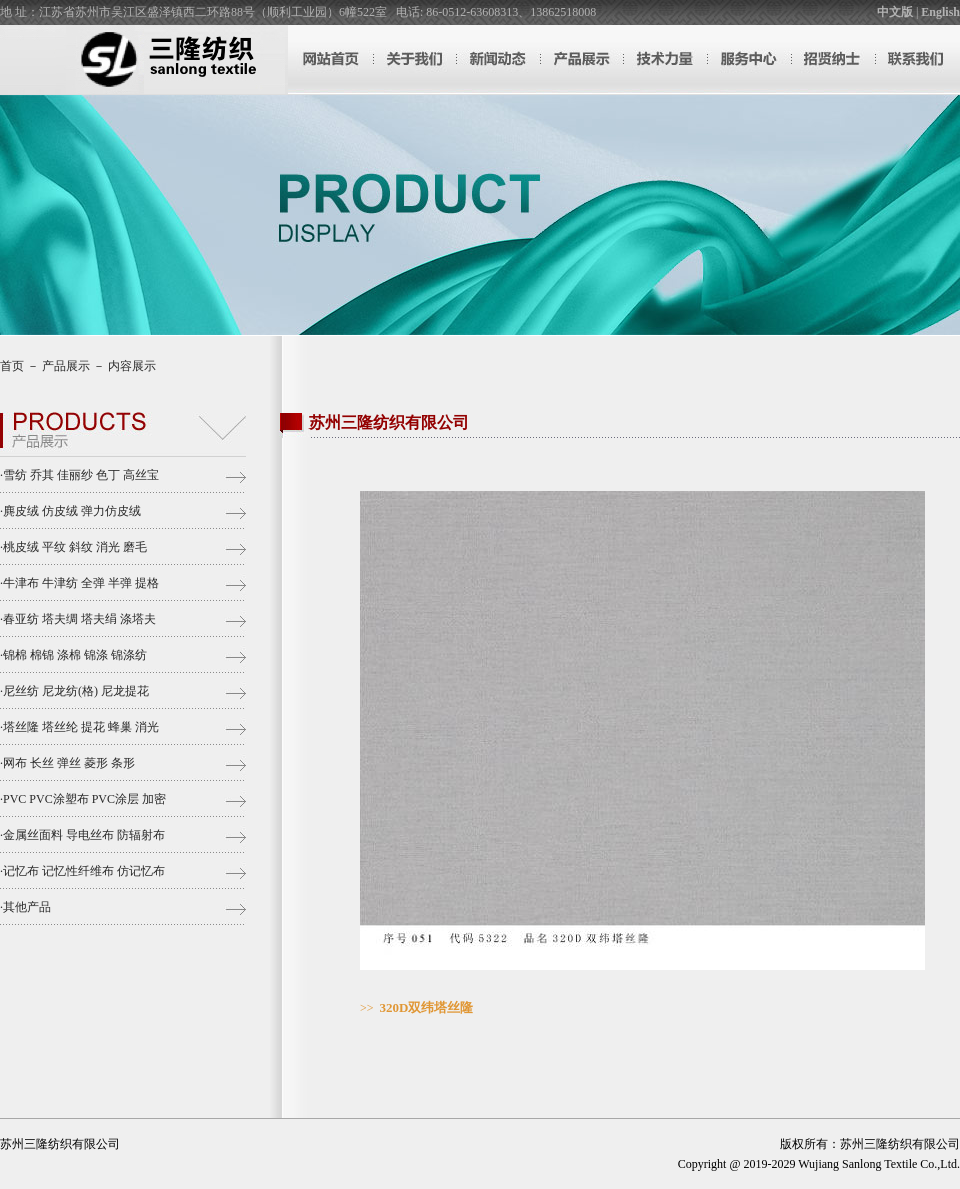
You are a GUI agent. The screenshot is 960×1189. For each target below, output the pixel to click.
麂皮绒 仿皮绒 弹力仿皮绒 (72, 511)
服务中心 (750, 59)
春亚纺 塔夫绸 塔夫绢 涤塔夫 (79, 619)
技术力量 (666, 59)
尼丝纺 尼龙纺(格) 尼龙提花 (76, 691)
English (940, 12)
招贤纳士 (834, 59)
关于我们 (414, 59)
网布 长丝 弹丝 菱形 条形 (69, 763)
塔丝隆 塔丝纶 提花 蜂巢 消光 (81, 727)
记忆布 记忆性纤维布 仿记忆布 (84, 871)
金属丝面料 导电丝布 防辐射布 (84, 835)
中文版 (895, 12)
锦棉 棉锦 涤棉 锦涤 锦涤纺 (75, 655)
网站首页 (330, 59)
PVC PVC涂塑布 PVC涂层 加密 (84, 799)
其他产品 (27, 907)
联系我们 (918, 59)
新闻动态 (498, 59)
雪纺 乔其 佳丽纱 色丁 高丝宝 (81, 475)
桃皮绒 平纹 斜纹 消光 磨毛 (75, 547)
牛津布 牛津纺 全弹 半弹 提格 (81, 583)
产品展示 (582, 59)
